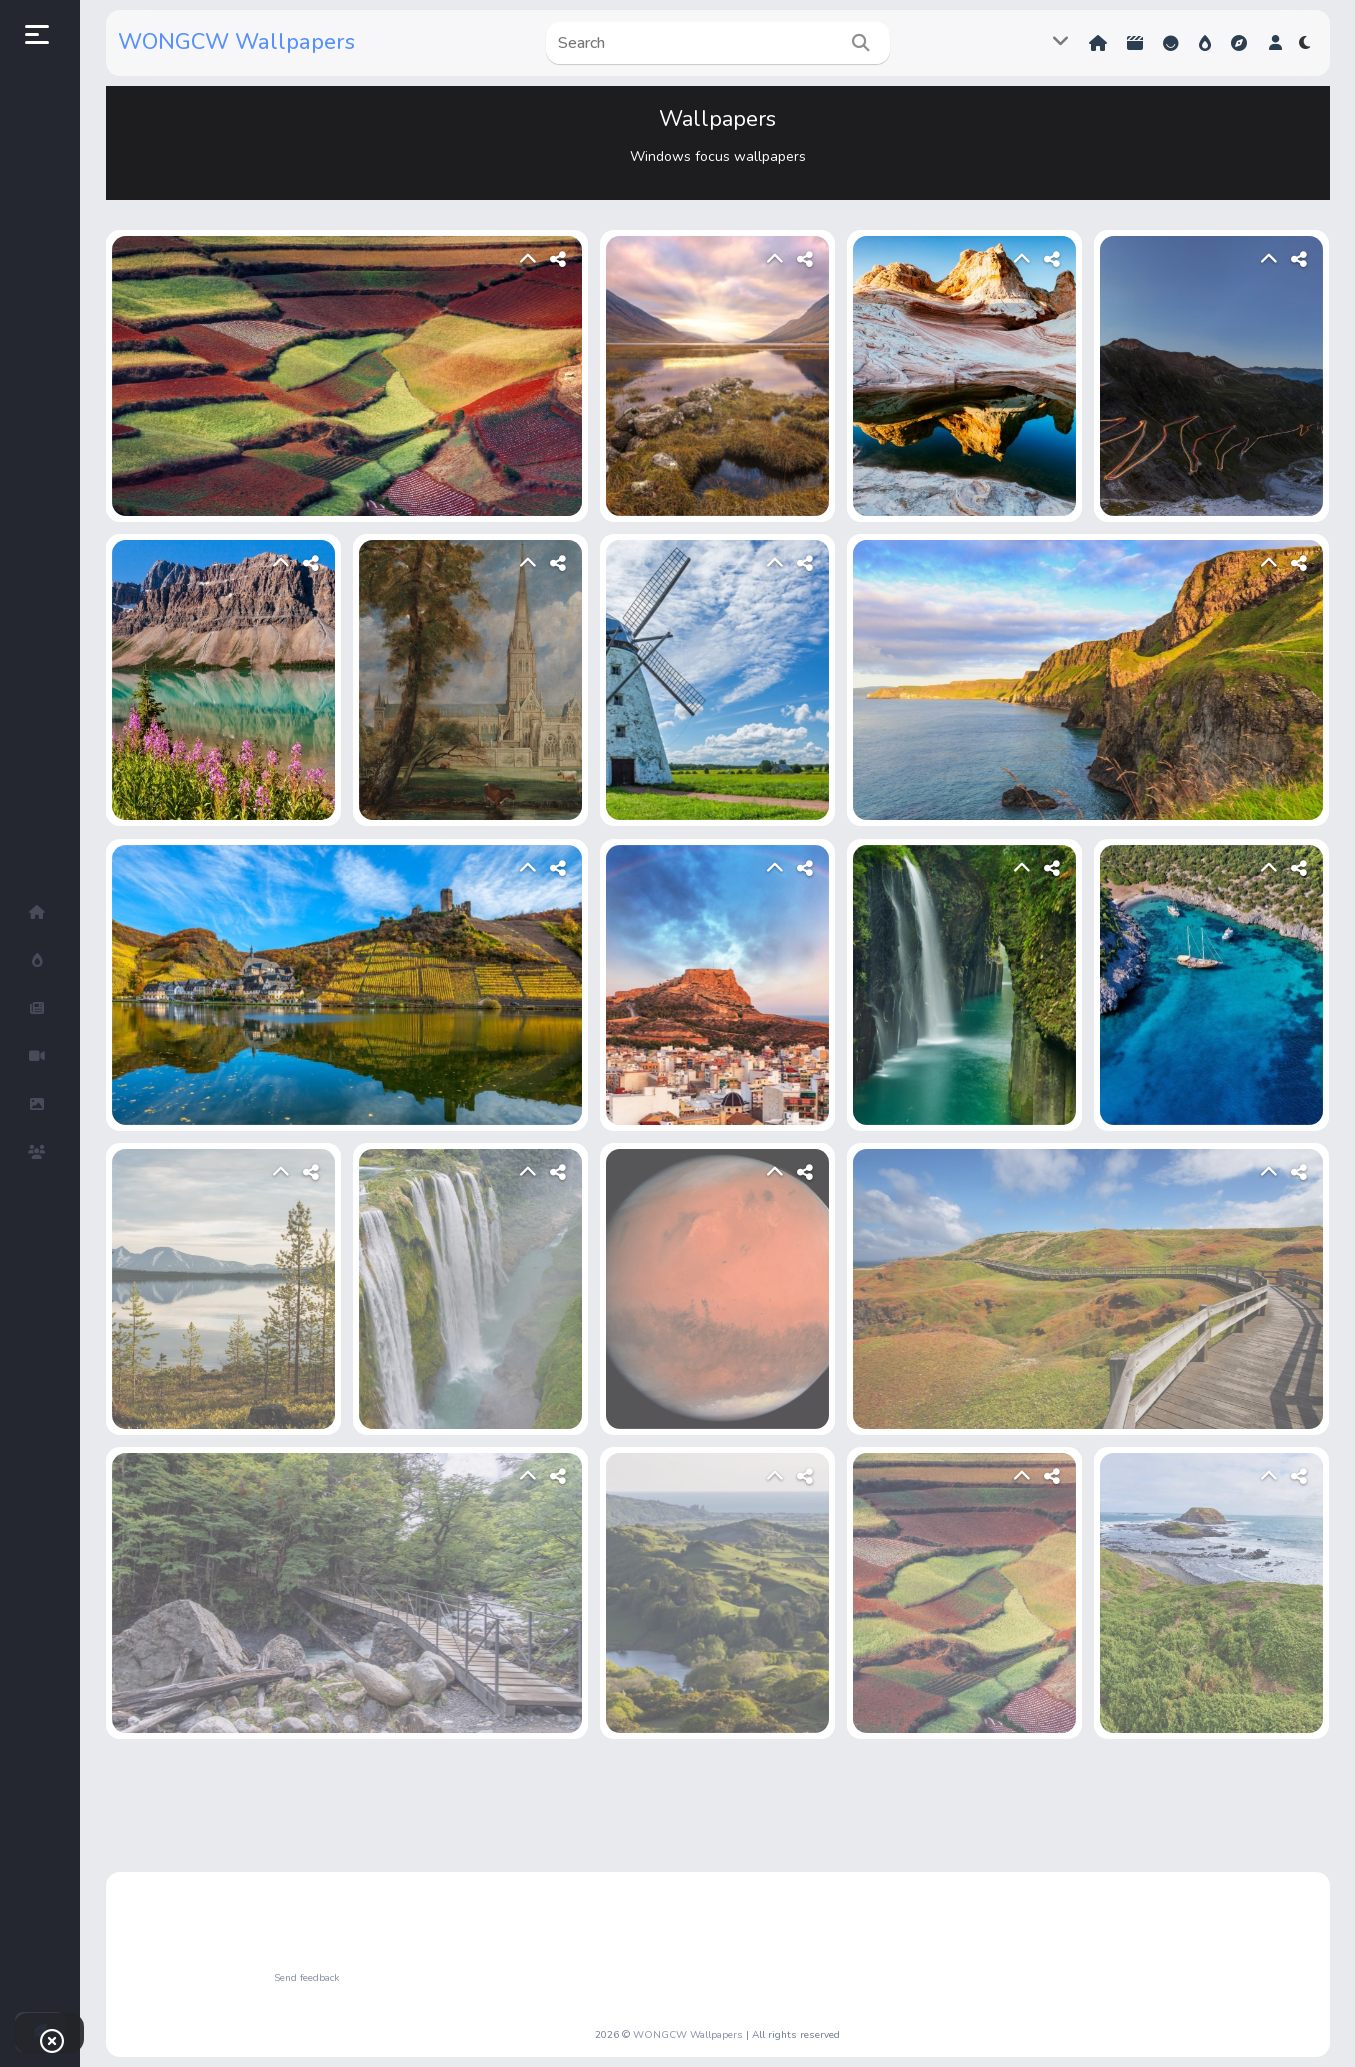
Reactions (1171, 43)
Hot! (1205, 43)
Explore (1239, 43)
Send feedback (306, 1978)
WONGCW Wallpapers (236, 42)
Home (1098, 43)
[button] (1275, 43)
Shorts (1135, 43)
